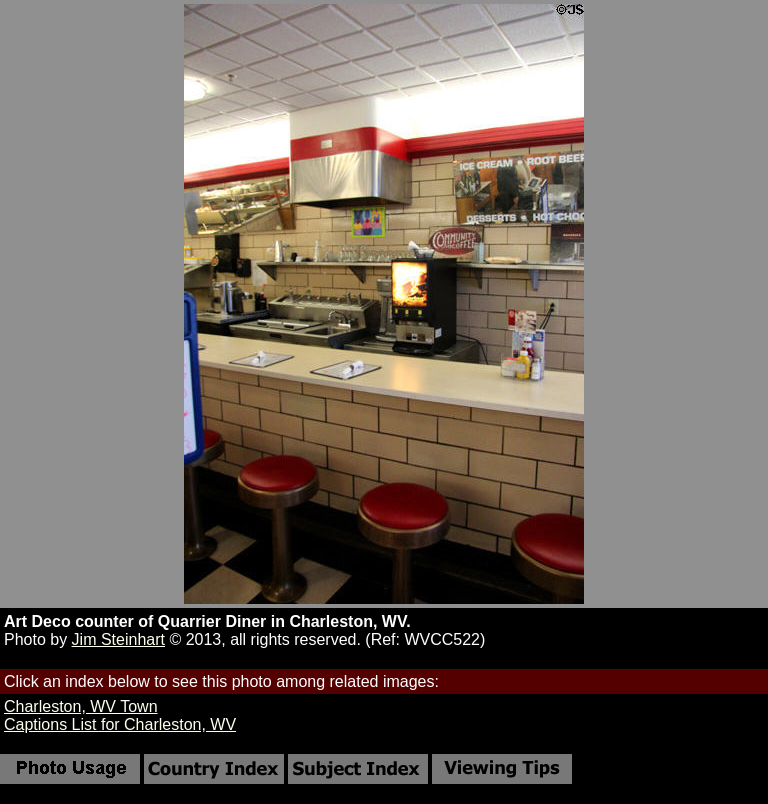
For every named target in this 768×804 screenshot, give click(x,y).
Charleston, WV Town (81, 706)
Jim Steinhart (118, 639)
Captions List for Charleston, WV (120, 724)
